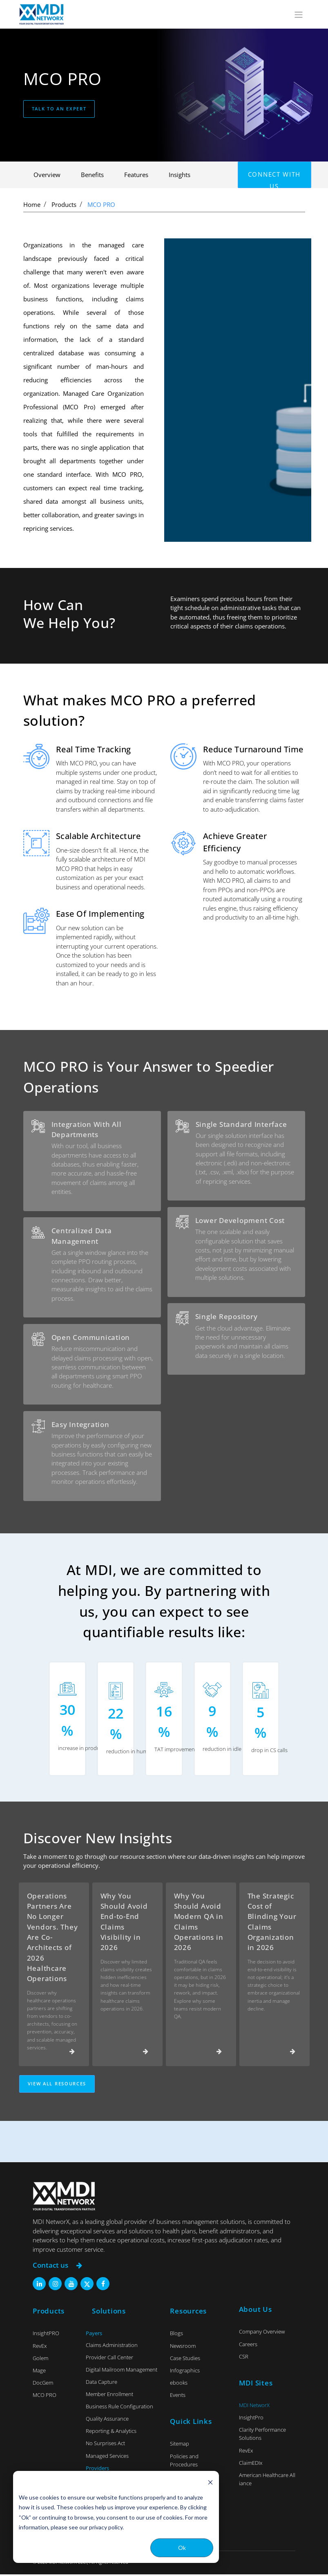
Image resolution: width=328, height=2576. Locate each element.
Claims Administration (112, 2346)
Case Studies (185, 2360)
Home (31, 204)
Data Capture (101, 2384)
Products (63, 204)
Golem (40, 2360)
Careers (248, 2345)
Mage (39, 2372)
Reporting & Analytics (111, 2433)
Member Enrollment (109, 2396)
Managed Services (107, 2457)
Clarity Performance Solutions (262, 2436)
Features (136, 175)
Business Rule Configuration (119, 2408)
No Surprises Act (105, 2445)
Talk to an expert (59, 108)
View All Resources (57, 2085)
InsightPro (251, 2419)
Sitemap (179, 2445)
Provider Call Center (109, 2359)
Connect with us (274, 179)
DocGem (43, 2384)
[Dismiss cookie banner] (210, 2482)
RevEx (40, 2347)
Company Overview (262, 2333)
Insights (179, 175)
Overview (46, 175)
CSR (243, 2358)
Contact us (57, 2267)
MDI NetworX (254, 2407)
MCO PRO (101, 204)
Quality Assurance (107, 2420)
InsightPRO (46, 2335)
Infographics (185, 2372)
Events (177, 2397)
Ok (182, 2547)
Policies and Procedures (184, 2462)
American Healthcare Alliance (267, 2481)
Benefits (92, 175)
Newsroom (183, 2347)
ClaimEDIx (250, 2464)
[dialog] (116, 2517)
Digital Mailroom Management (121, 2371)
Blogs (176, 2335)
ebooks (178, 2384)
